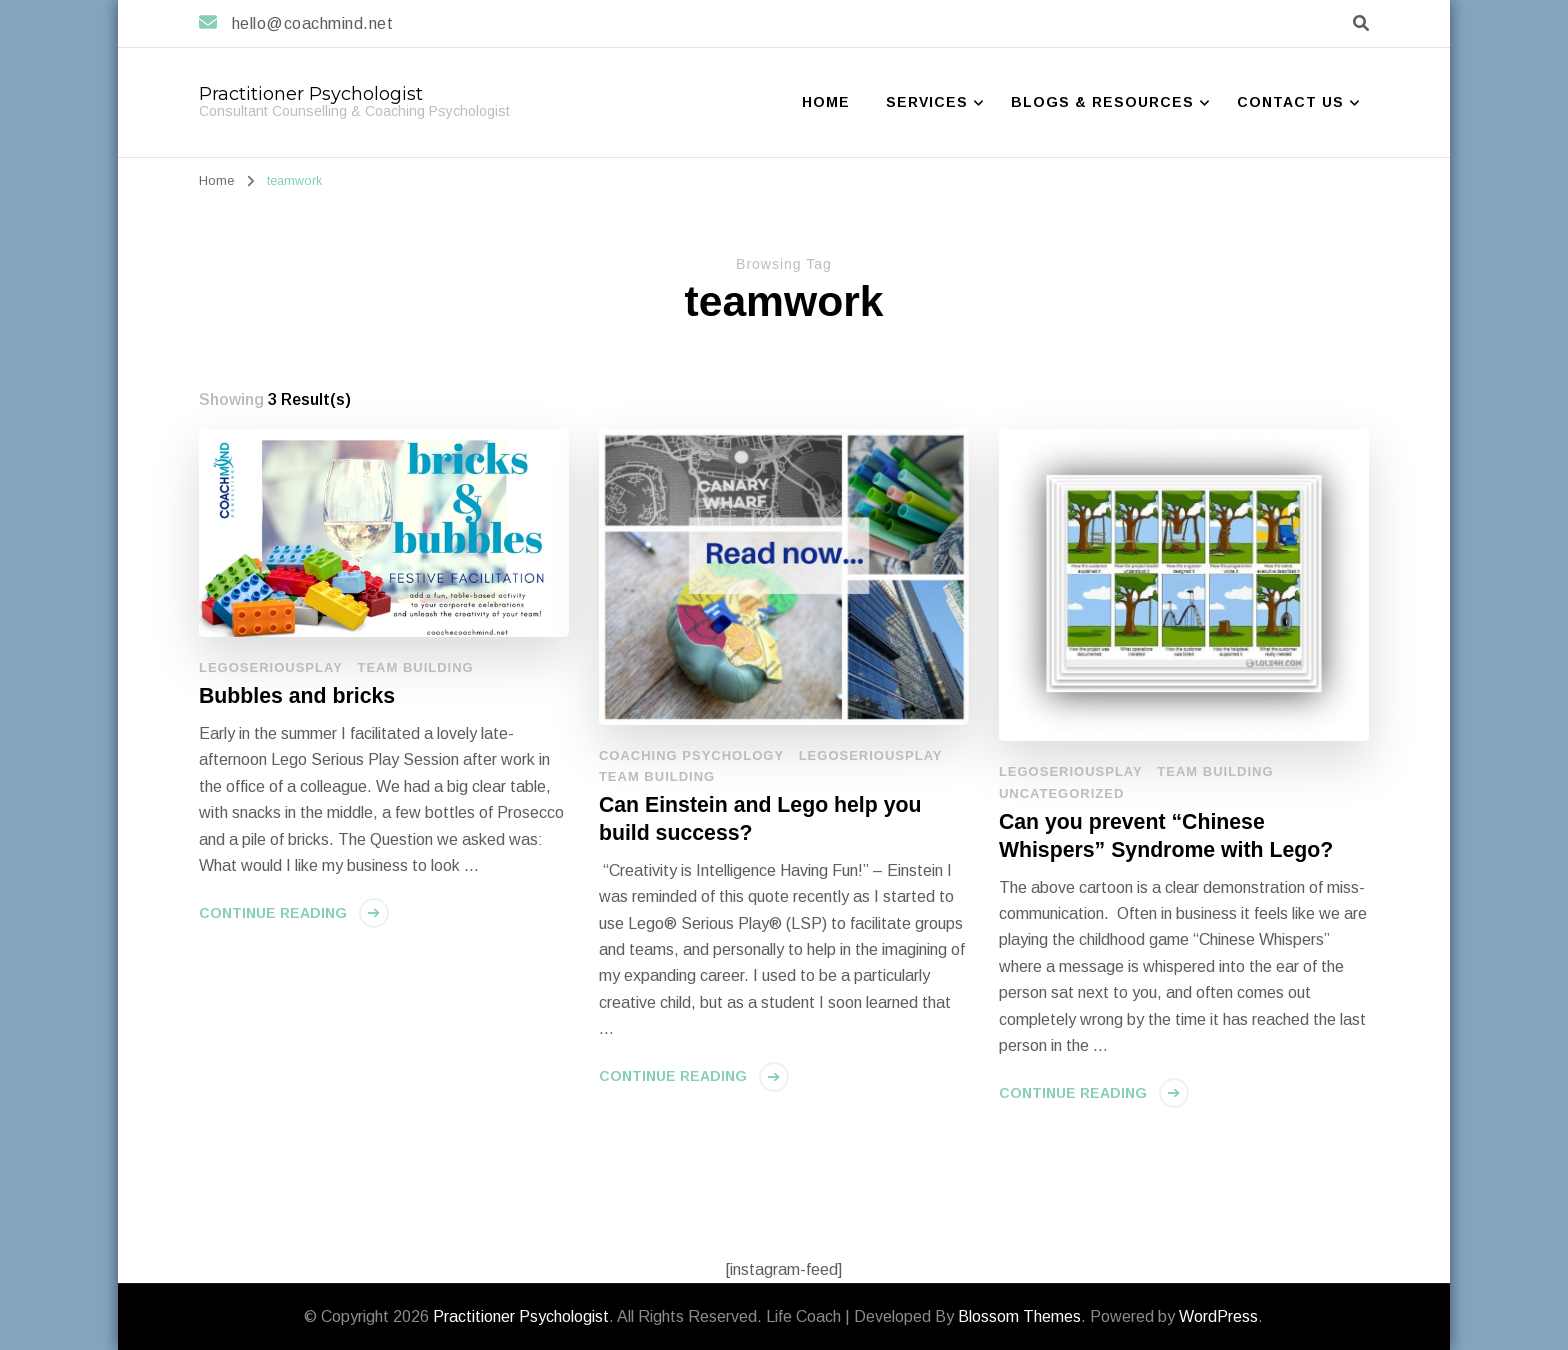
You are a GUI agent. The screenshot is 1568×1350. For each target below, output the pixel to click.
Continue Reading (273, 913)
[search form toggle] (1361, 23)
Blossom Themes (1019, 1316)
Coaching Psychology (691, 755)
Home (826, 102)
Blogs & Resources (1102, 102)
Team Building (415, 667)
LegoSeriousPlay (271, 667)
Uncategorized (1061, 793)
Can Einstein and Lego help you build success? (760, 819)
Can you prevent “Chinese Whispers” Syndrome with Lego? (1166, 836)
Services (927, 102)
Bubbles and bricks (297, 696)
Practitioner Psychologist (311, 94)
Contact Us (1290, 102)
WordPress (1218, 1316)
